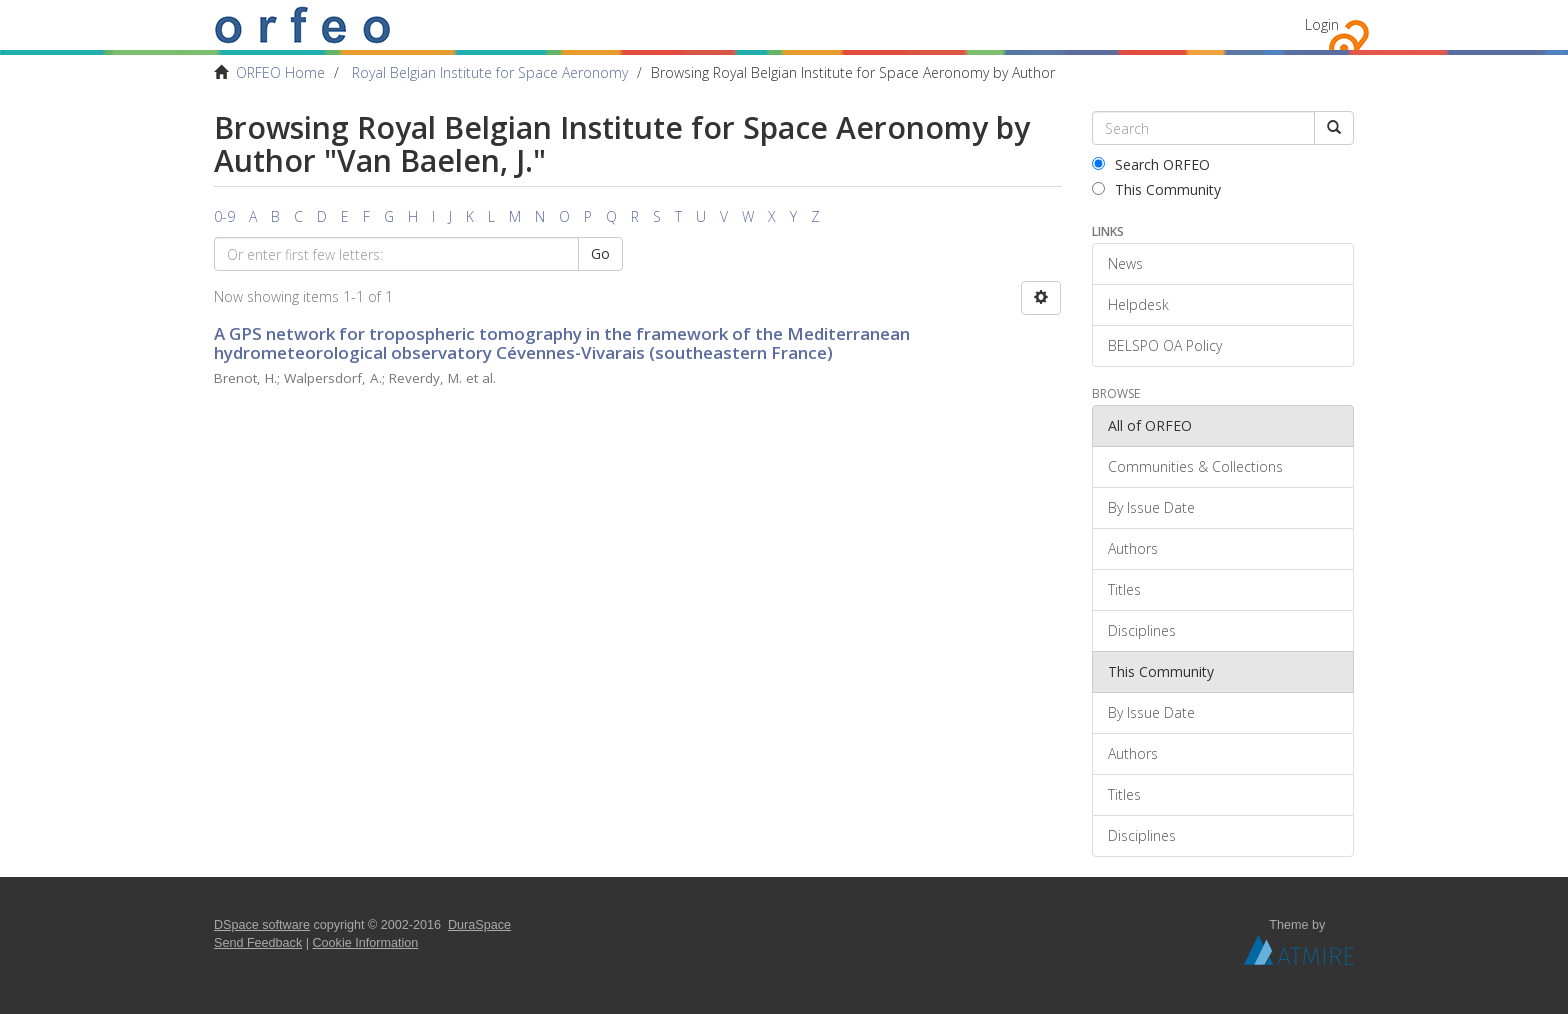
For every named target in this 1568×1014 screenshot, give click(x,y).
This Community (1156, 189)
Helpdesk (1138, 304)
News (1125, 263)
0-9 (224, 216)
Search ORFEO (1151, 164)
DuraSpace (479, 925)
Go (600, 253)
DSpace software (262, 925)
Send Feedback (258, 943)
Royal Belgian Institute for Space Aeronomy (490, 72)
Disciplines (1142, 630)
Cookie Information (366, 943)
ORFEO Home (280, 72)
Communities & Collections (1195, 466)
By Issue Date (1151, 507)
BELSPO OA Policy (1165, 345)
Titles (1124, 589)
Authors (1133, 548)
